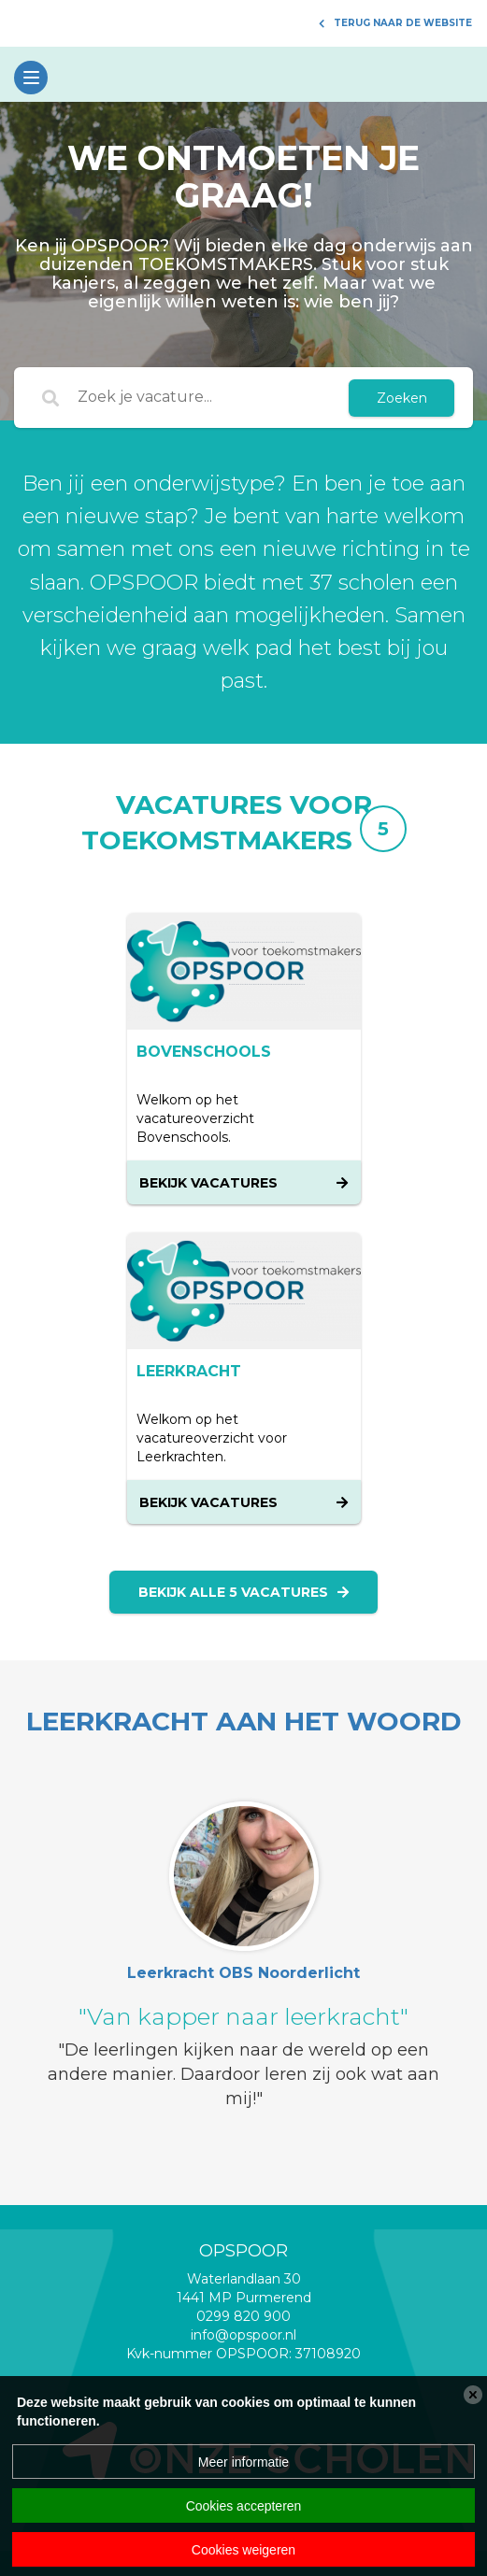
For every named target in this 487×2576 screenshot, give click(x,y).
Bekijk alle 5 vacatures (243, 1592)
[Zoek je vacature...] (204, 398)
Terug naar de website (395, 23)
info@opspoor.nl (243, 2335)
